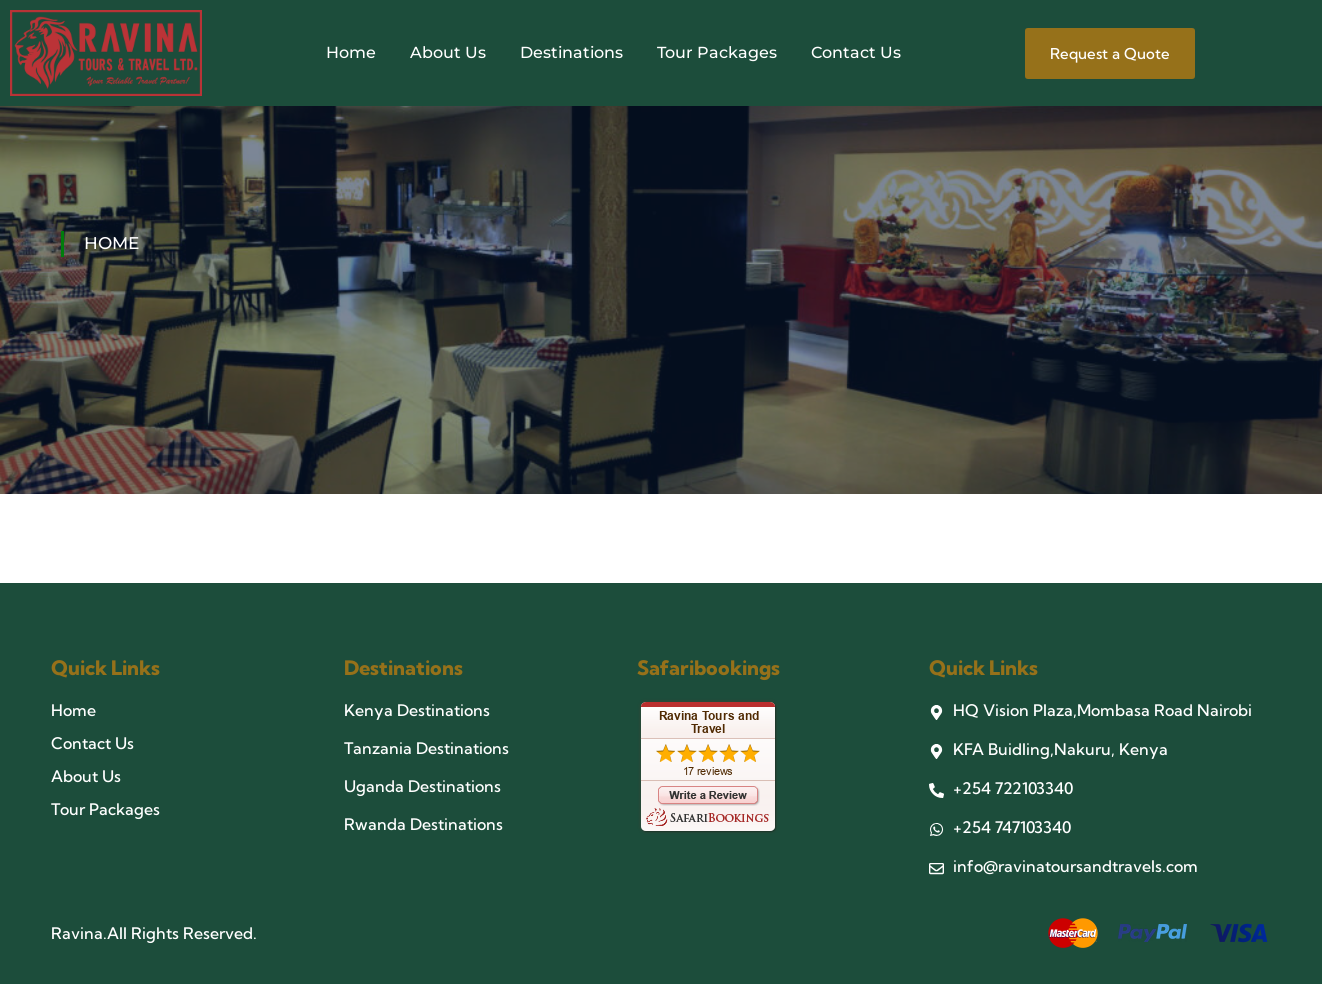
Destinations (571, 52)
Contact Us (856, 52)
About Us (448, 52)
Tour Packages (717, 52)
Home (351, 52)
